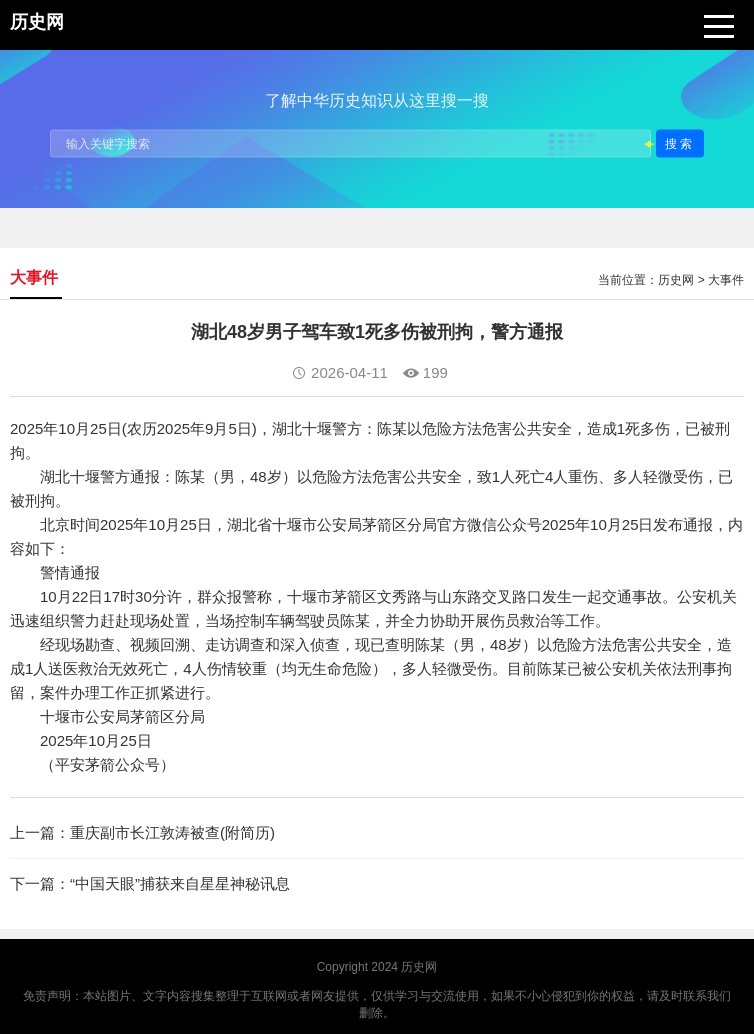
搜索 (680, 143)
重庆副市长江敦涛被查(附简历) (172, 832)
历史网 (676, 280)
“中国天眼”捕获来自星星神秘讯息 (180, 883)
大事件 (726, 280)
